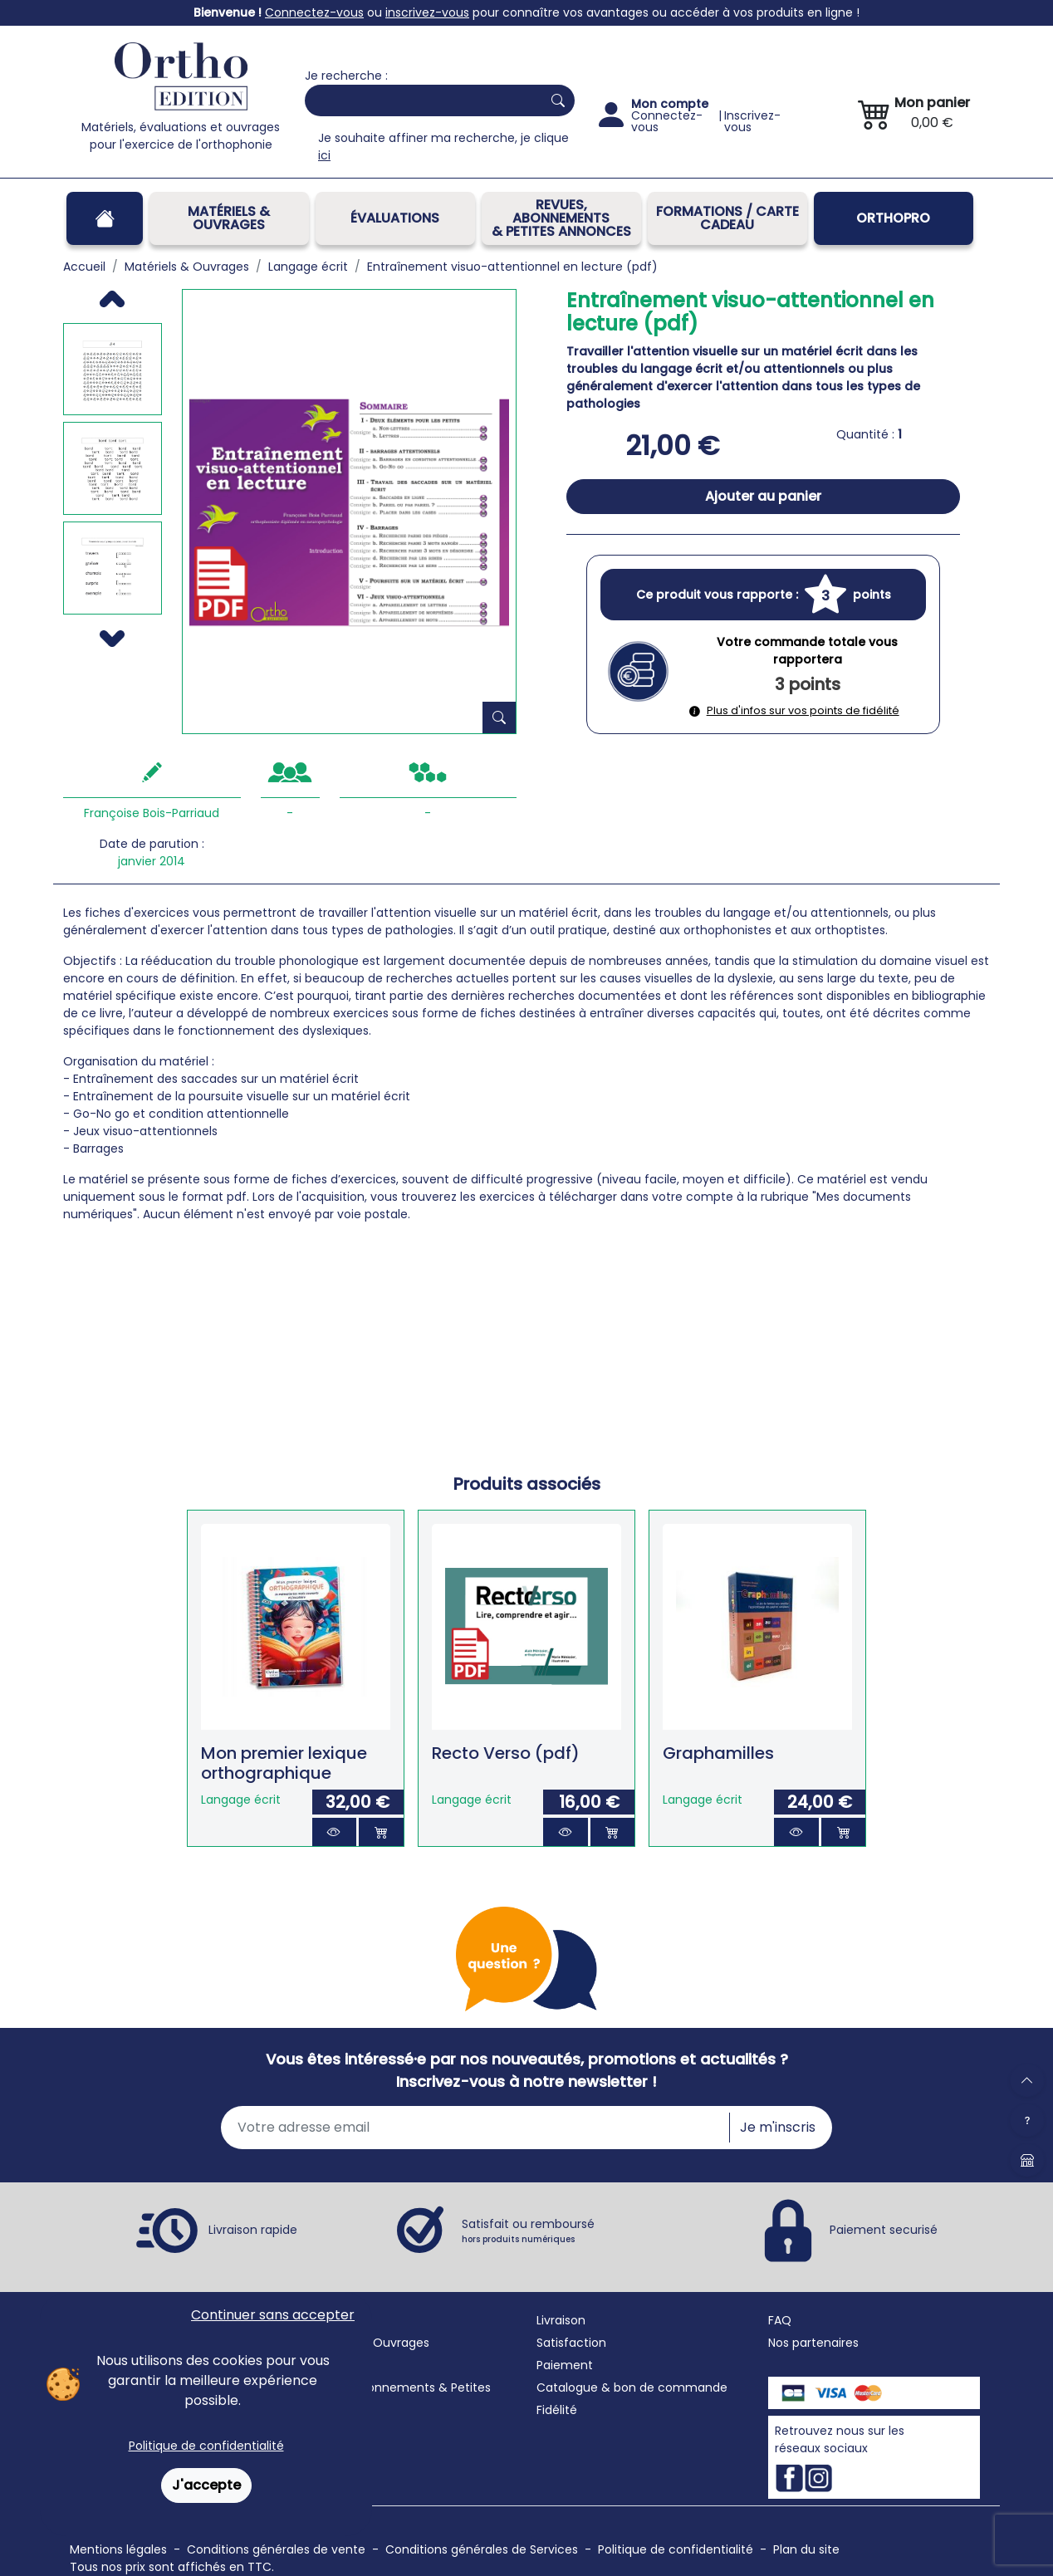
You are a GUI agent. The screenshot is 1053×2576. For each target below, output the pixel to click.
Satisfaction (571, 2342)
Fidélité (556, 2410)
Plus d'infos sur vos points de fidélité (794, 710)
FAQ (779, 2320)
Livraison (560, 2320)
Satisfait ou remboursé (528, 2230)
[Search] (420, 100)
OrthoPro (893, 218)
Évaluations (394, 218)
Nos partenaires (813, 2342)
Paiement (564, 2365)
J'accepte (206, 2485)
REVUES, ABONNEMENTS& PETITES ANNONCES (561, 218)
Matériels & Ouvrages (229, 218)
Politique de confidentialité (206, 2445)
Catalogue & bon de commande (631, 2387)
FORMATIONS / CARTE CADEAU (727, 218)
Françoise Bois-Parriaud (151, 813)
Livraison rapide (252, 2229)
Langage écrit (241, 1799)
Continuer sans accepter (273, 2314)
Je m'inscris (777, 2127)
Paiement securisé (884, 2229)
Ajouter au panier (763, 496)
